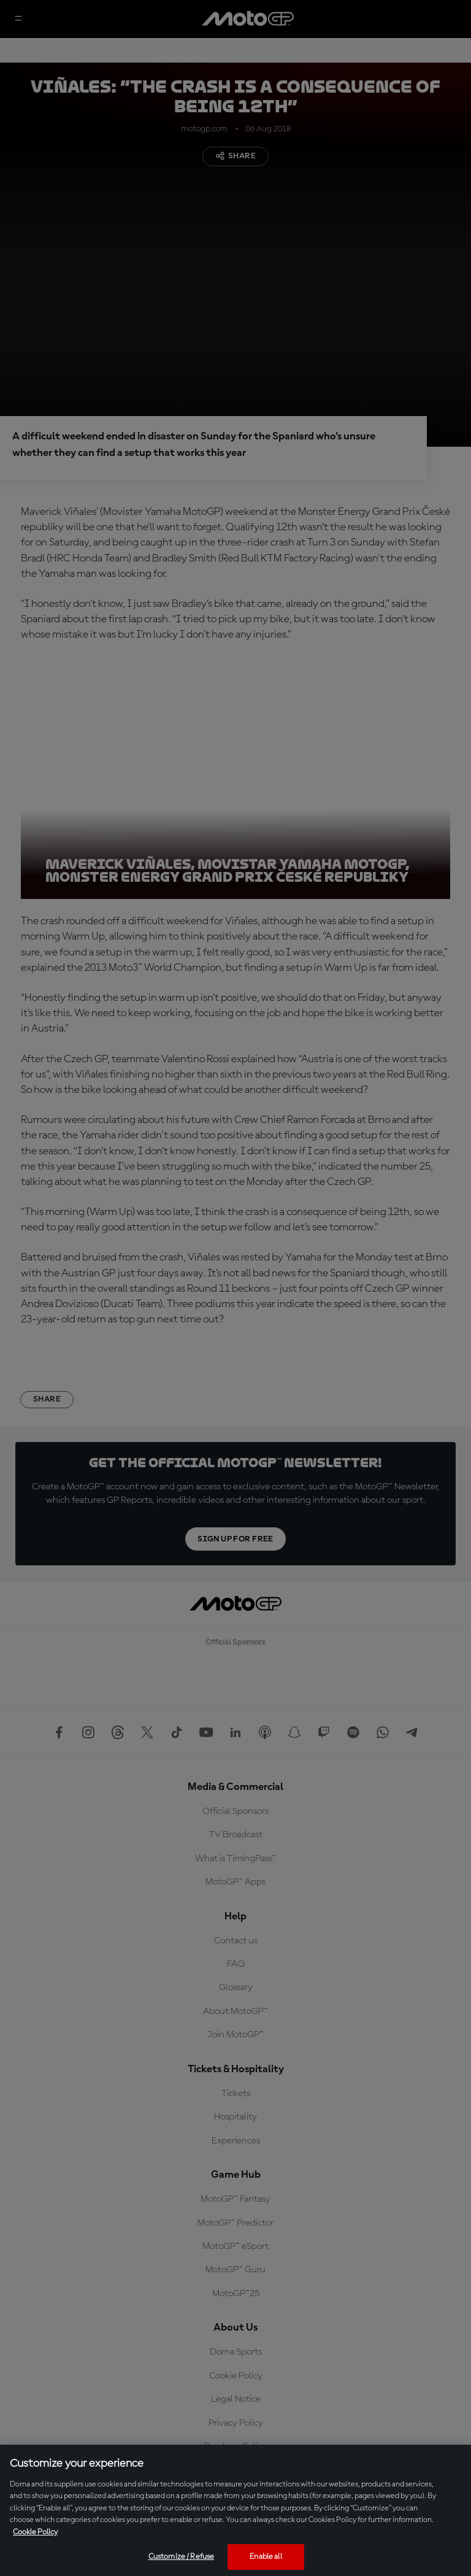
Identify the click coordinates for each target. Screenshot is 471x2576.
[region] (235, 2510)
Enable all (265, 2557)
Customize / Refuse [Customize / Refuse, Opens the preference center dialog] (181, 2557)
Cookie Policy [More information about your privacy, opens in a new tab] (35, 2532)
